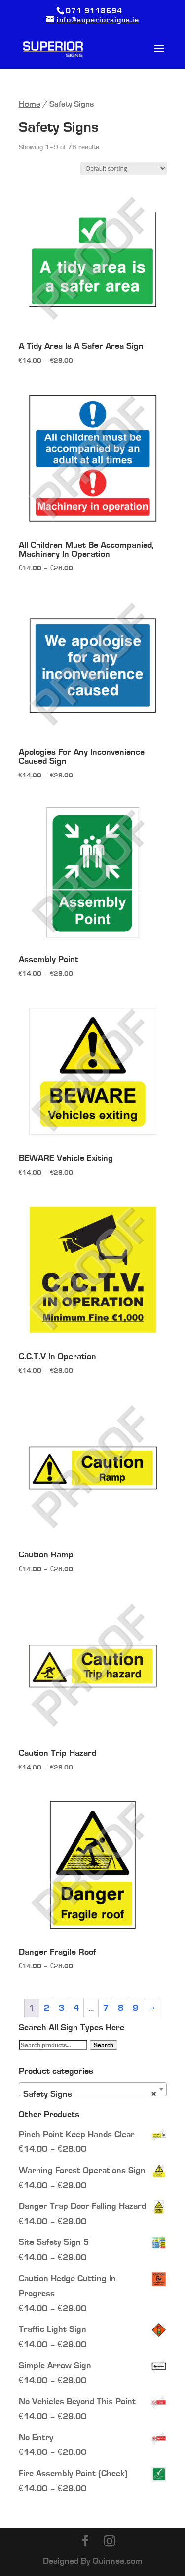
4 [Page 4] (76, 2008)
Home (29, 104)
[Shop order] (123, 168)
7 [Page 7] (106, 2008)
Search (103, 2045)
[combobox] (93, 2089)
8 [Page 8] (120, 2008)
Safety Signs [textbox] (89, 2094)
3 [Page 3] (61, 2008)
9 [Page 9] (135, 2008)
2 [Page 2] (46, 2008)
